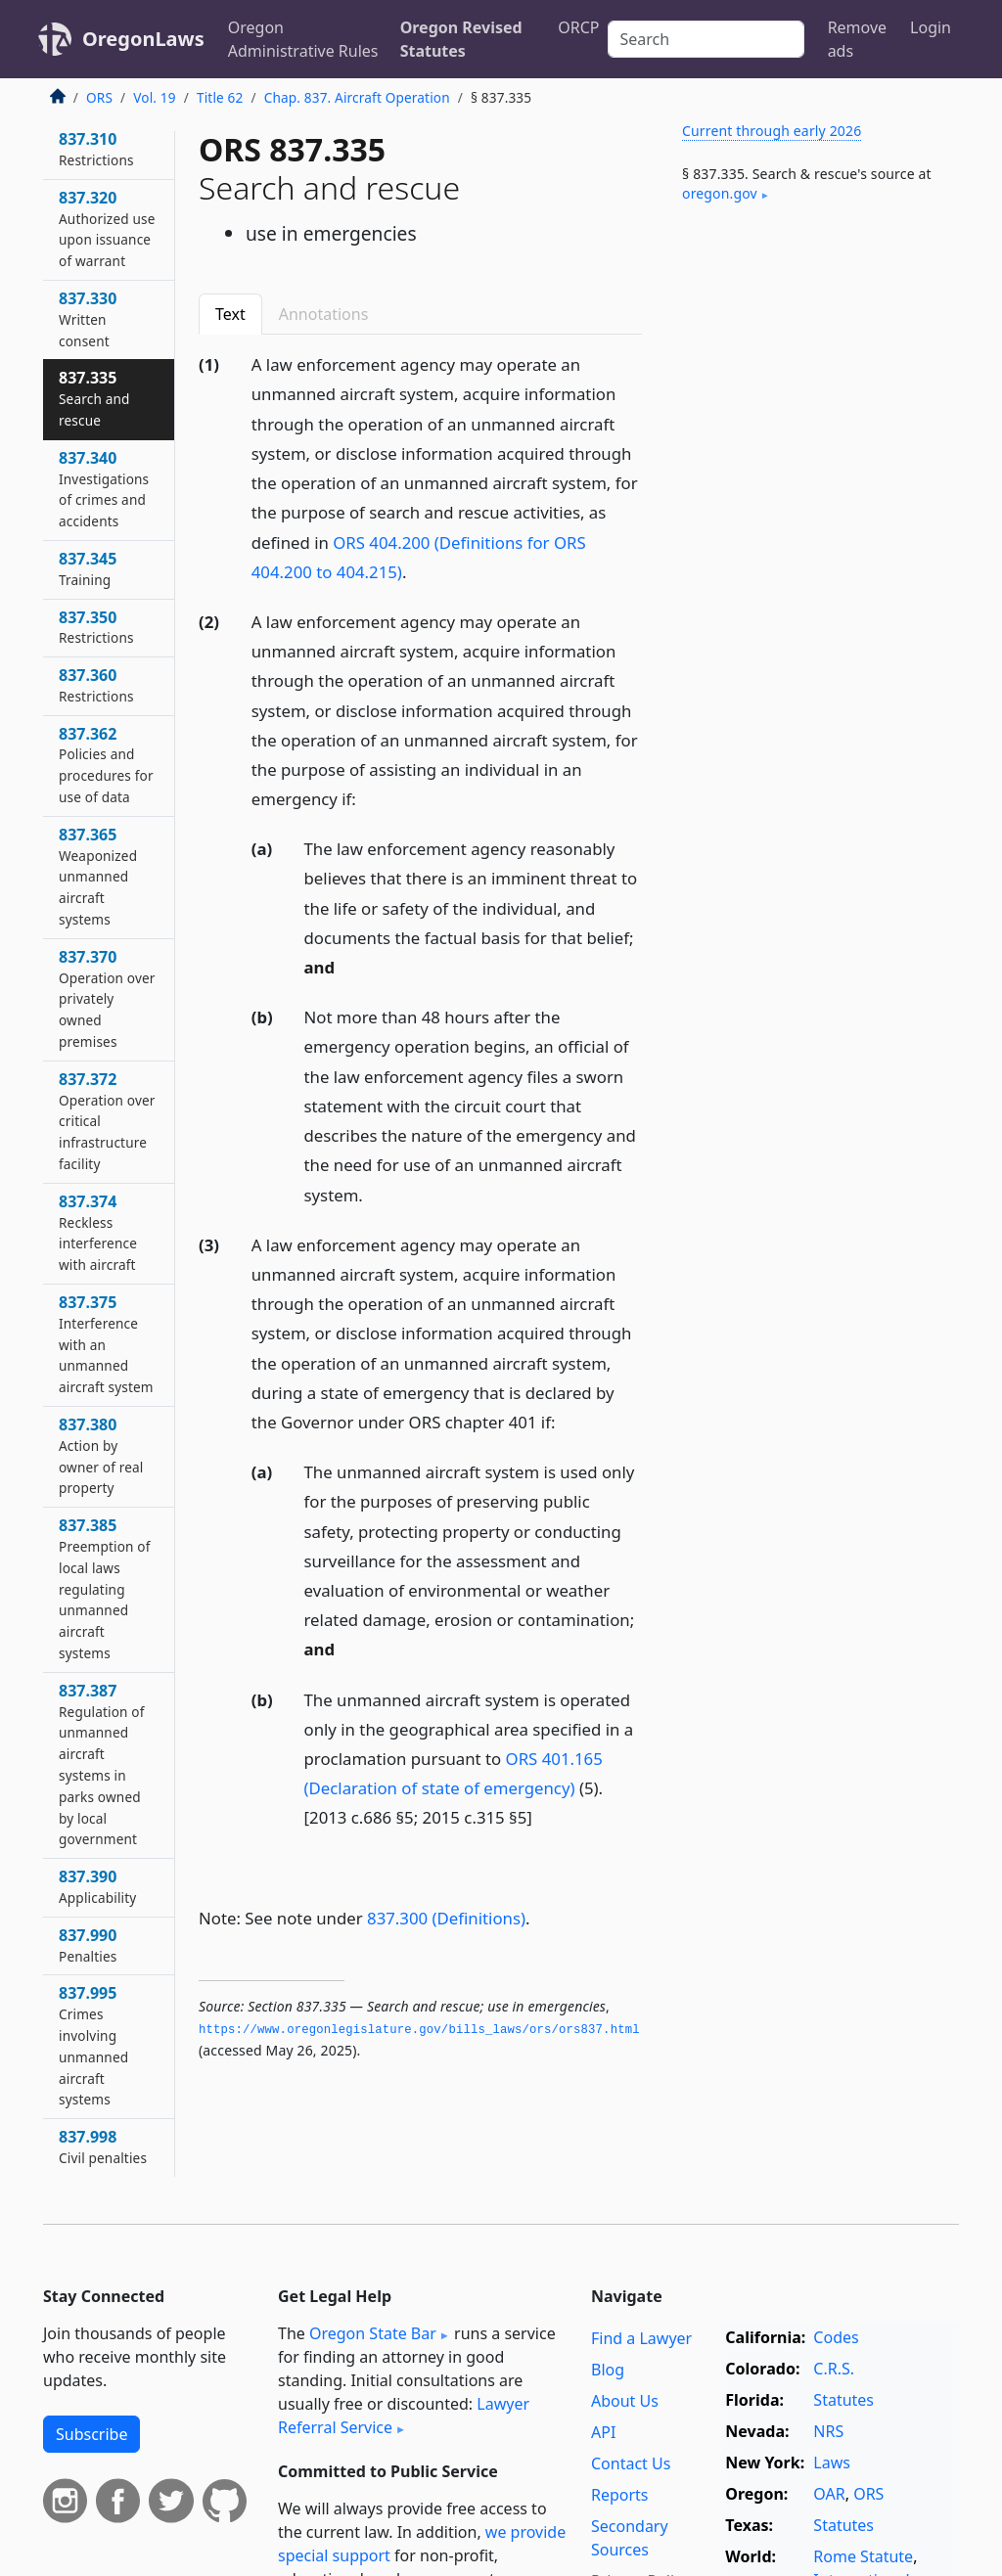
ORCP (578, 27)
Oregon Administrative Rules (303, 39)
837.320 (107, 228)
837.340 (104, 488)
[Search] (706, 39)
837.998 (103, 2146)
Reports (620, 2495)
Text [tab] (230, 314)
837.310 (96, 148)
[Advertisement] (812, 371)
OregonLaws (143, 38)
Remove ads (857, 39)
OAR (828, 2494)
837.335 (94, 398)
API (603, 2432)
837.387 (102, 1764)
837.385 (105, 1588)
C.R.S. (833, 2368)
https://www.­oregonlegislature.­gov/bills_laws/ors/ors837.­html (419, 2030)
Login (930, 27)
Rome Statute (863, 2556)
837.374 (98, 1232)
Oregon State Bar (372, 2333)
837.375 (106, 1343)
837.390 (97, 1886)
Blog (607, 2369)
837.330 (87, 319)
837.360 (96, 684)
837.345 (87, 568)
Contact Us (630, 2463)
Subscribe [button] (91, 2434)
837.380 (101, 1455)
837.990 (87, 1945)
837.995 (93, 2045)
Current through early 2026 (771, 130)
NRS (828, 2431)
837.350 (96, 627)
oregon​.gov (719, 193)
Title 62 (220, 97)
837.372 (107, 1120)
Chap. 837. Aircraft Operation (357, 97)
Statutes (843, 2400)
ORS (99, 97)
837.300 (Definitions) (446, 1918)
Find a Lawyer (641, 2338)
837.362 (106, 764)
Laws (831, 2462)
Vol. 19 (154, 97)
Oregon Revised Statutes (461, 39)
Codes (835, 2337)
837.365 (98, 876)
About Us (625, 2401)
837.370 (107, 998)
